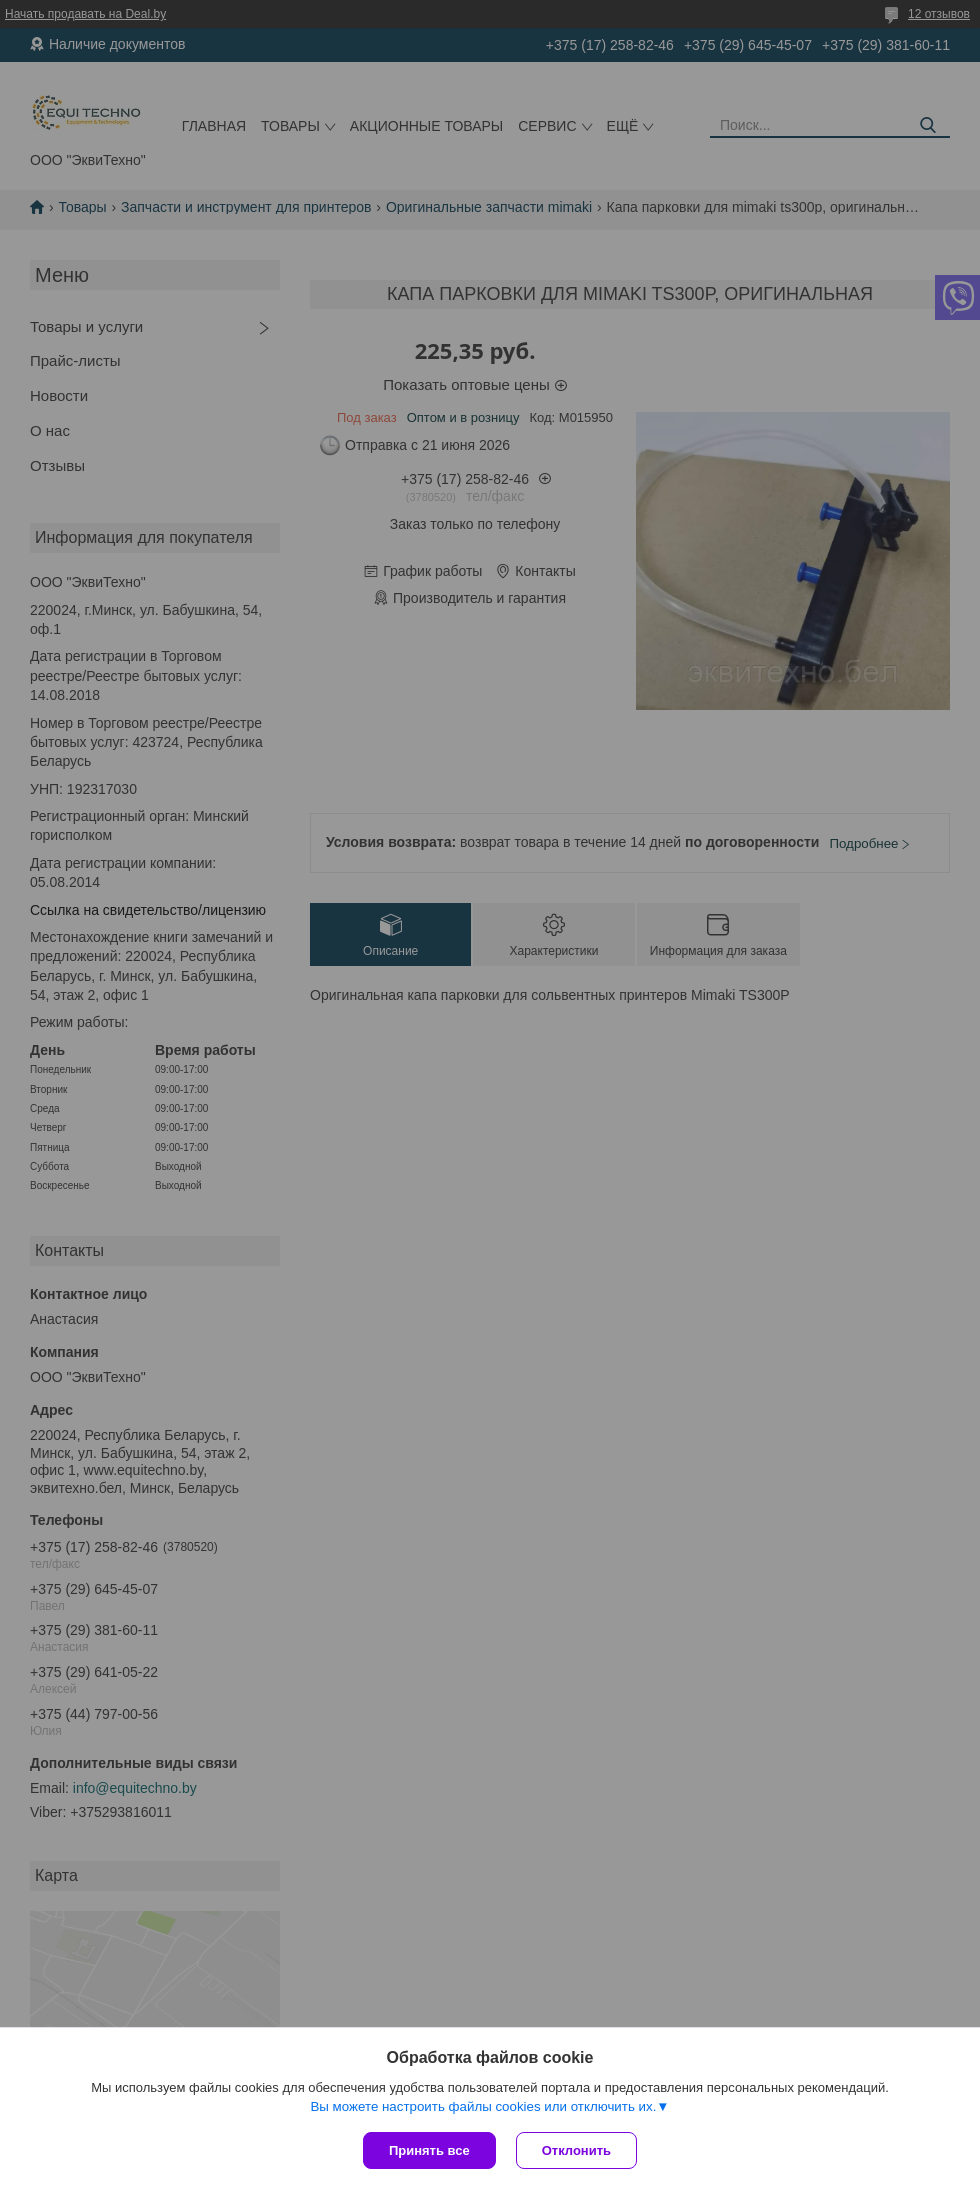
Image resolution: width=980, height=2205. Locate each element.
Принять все (429, 2150)
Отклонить (576, 2150)
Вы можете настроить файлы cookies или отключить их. (483, 2106)
